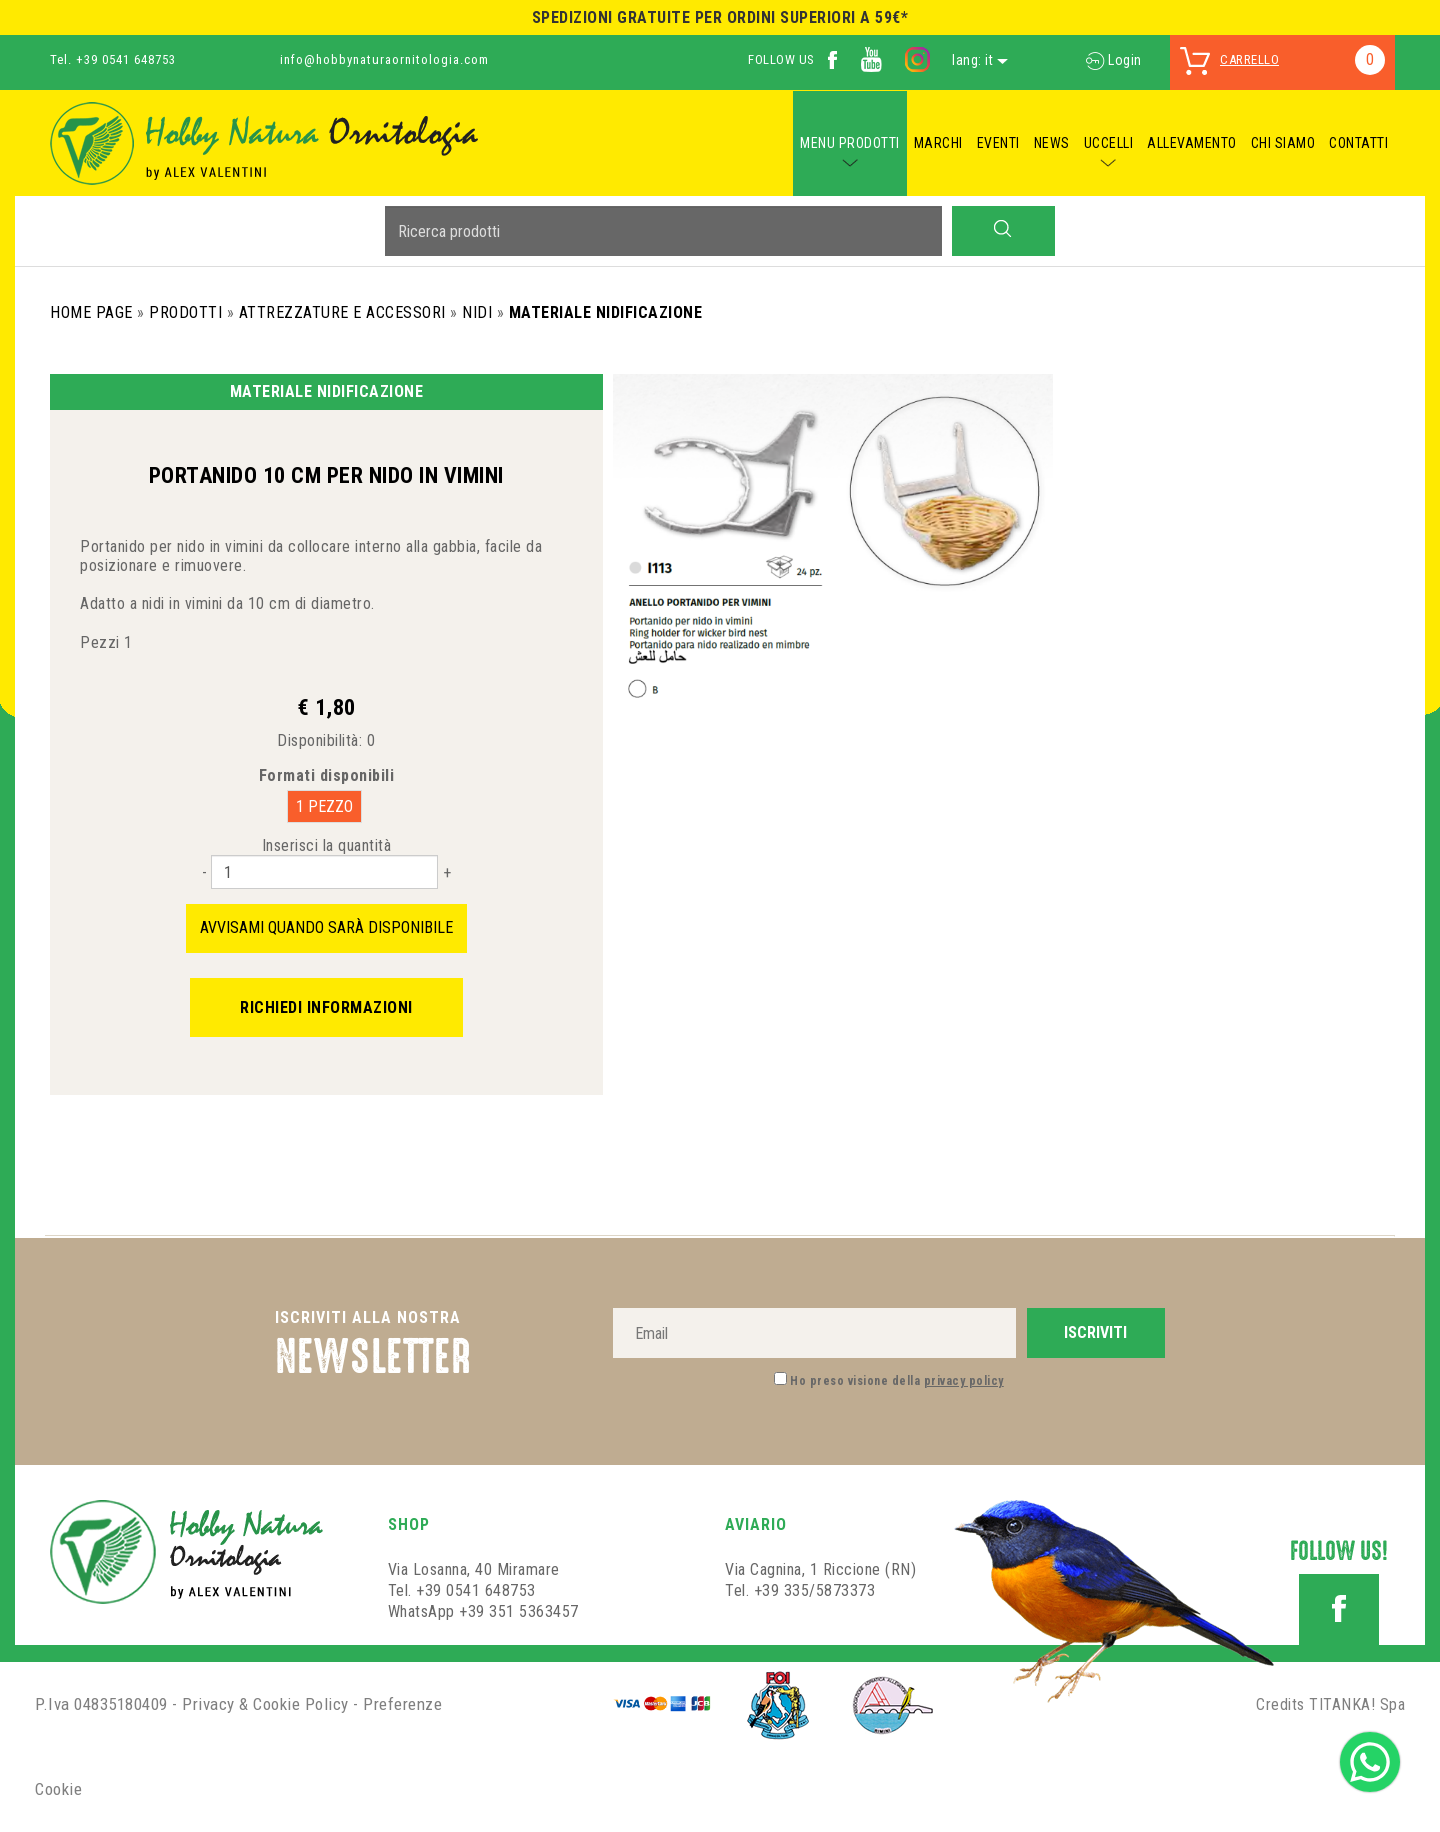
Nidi (477, 312)
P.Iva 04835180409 (101, 1704)
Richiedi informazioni (326, 1007)
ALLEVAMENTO (1192, 143)
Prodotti (185, 312)
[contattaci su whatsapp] (1370, 1760)
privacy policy (964, 1381)
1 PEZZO (324, 806)
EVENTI (998, 143)
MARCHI (938, 143)
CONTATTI (1358, 143)
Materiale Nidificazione (606, 312)
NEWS (1052, 143)
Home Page (91, 312)
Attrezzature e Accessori (342, 312)
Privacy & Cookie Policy (265, 1704)
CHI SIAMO (1283, 143)
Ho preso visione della (897, 1381)
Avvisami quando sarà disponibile (326, 927)
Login (1114, 60)
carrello (1249, 59)
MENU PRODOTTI (850, 143)
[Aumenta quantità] (447, 872)
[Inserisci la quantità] (324, 872)
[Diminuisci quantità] (204, 872)
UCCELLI (1109, 143)
